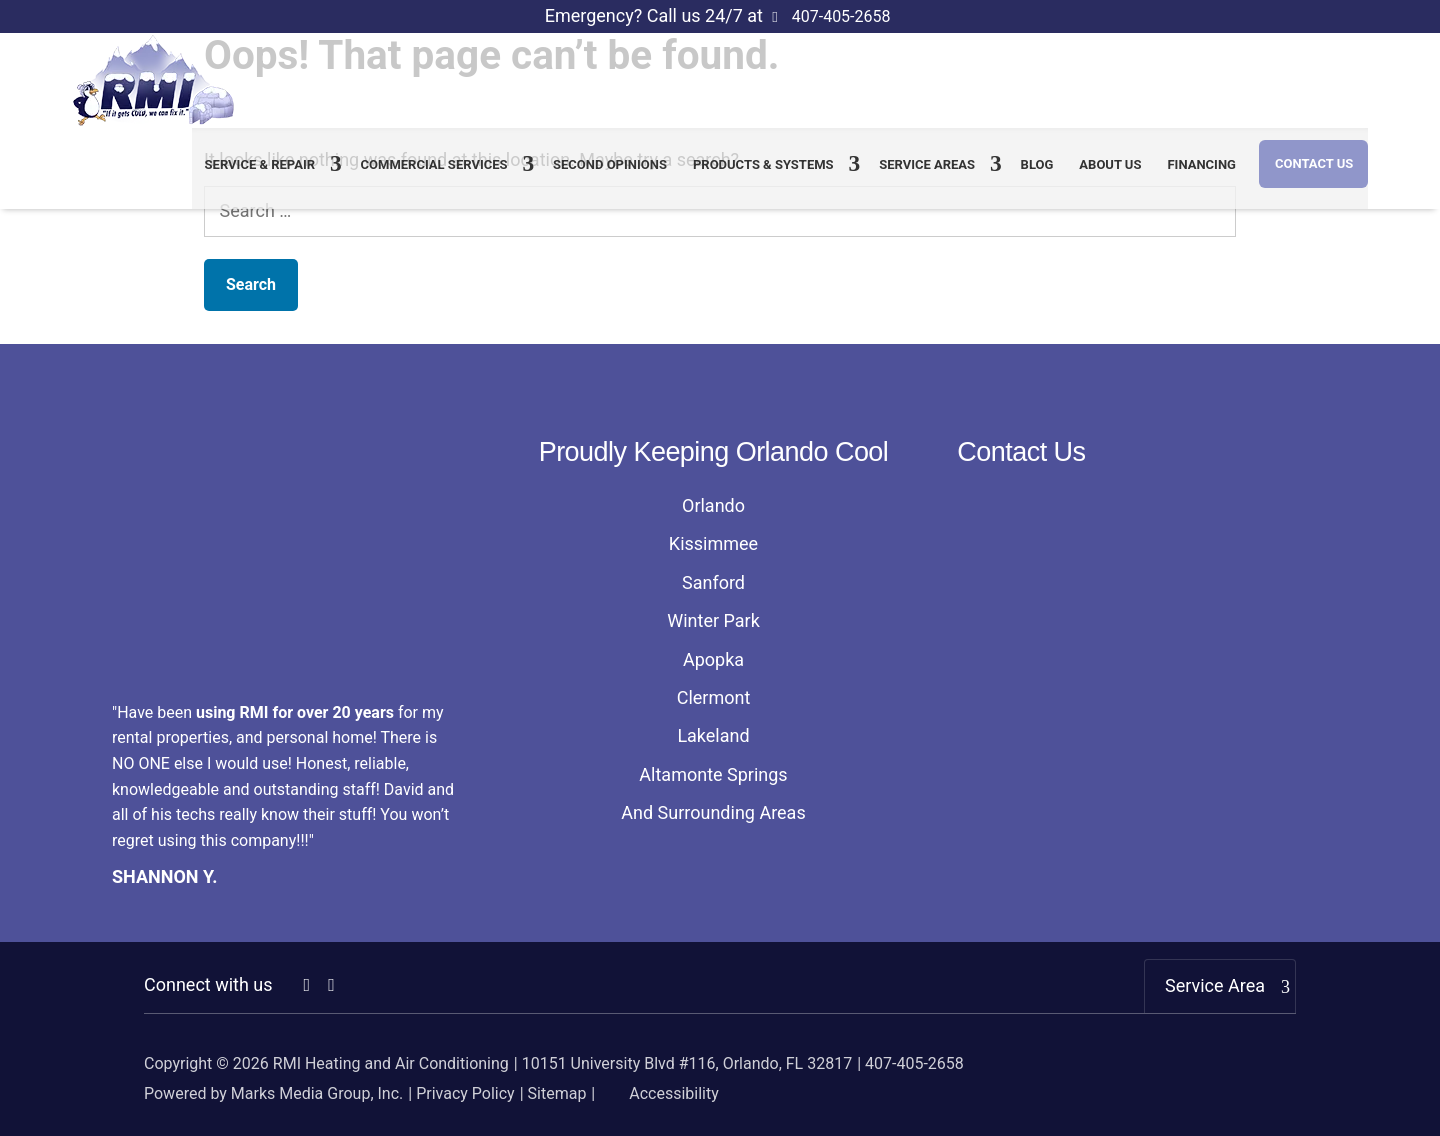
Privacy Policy (465, 1093)
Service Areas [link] (927, 175)
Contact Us (1314, 174)
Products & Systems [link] (763, 175)
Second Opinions (610, 175)
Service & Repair (260, 175)
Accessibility (659, 1093)
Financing (1201, 175)
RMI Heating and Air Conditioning (391, 1063)
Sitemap (557, 1093)
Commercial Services (434, 175)
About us (1110, 175)
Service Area (1215, 985)
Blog (1037, 175)
